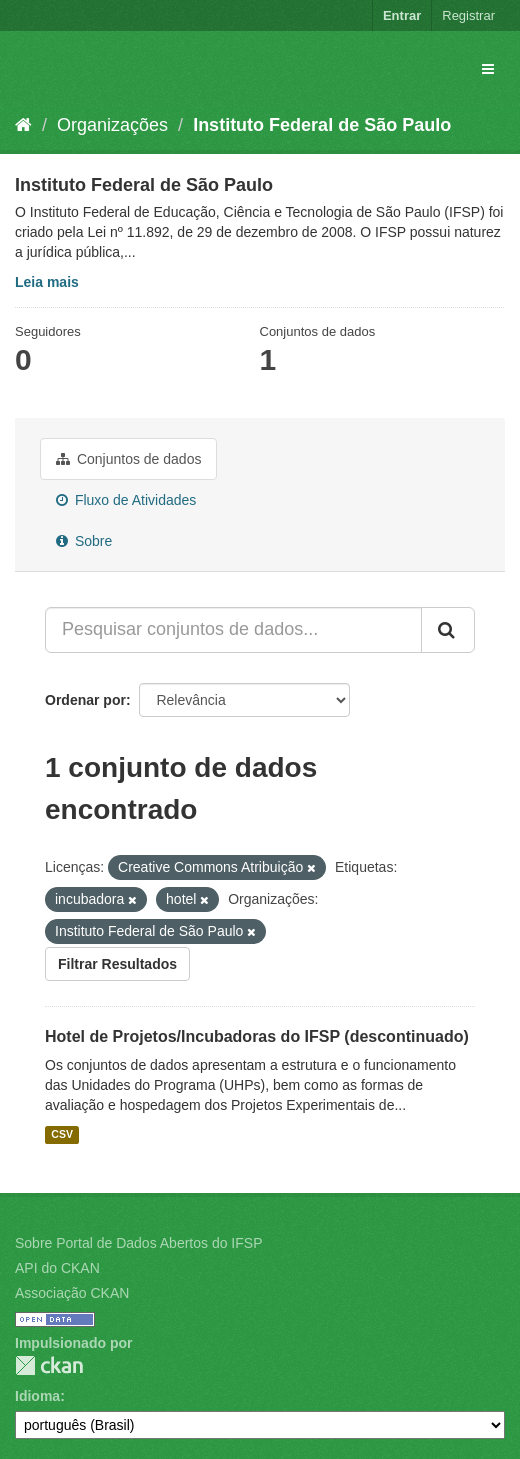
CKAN (49, 1365)
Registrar (468, 15)
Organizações (112, 125)
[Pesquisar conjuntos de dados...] (233, 630)
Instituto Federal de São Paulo (322, 125)
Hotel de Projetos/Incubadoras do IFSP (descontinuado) (257, 1036)
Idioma (37, 1396)
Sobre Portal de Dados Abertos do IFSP (138, 1243)
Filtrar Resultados (117, 964)
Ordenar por (85, 700)
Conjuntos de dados (128, 459)
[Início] (23, 125)
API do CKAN (57, 1268)
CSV (62, 1134)
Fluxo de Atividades (126, 500)
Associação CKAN (72, 1293)
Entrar (402, 15)
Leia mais (47, 282)
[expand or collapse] (488, 69)
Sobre (84, 541)
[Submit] (448, 630)
